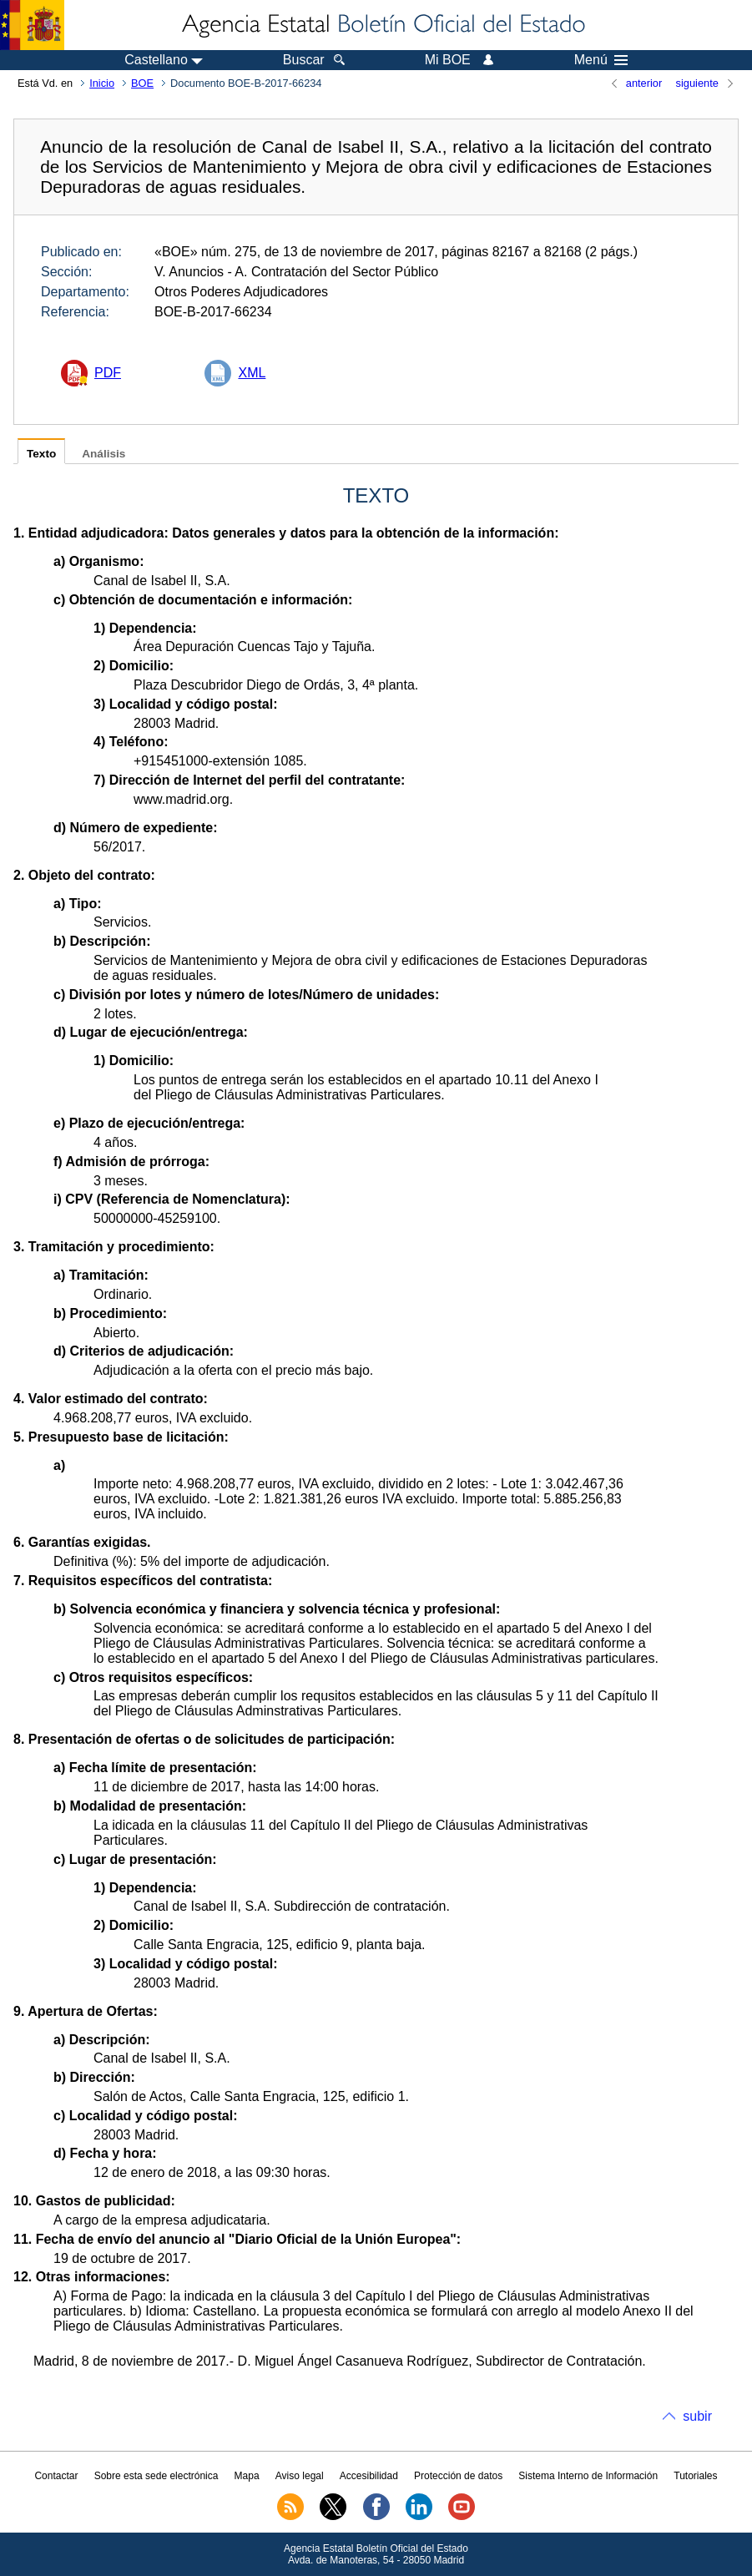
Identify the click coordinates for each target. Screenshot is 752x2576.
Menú (601, 60)
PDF (107, 373)
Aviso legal (299, 2476)
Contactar (56, 2476)
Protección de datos (458, 2476)
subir (697, 2416)
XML (251, 373)
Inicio (101, 83)
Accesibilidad (369, 2476)
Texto (41, 453)
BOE (142, 83)
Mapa (247, 2476)
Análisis (103, 453)
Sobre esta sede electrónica (156, 2476)
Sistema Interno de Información (588, 2476)
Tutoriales (695, 2476)
